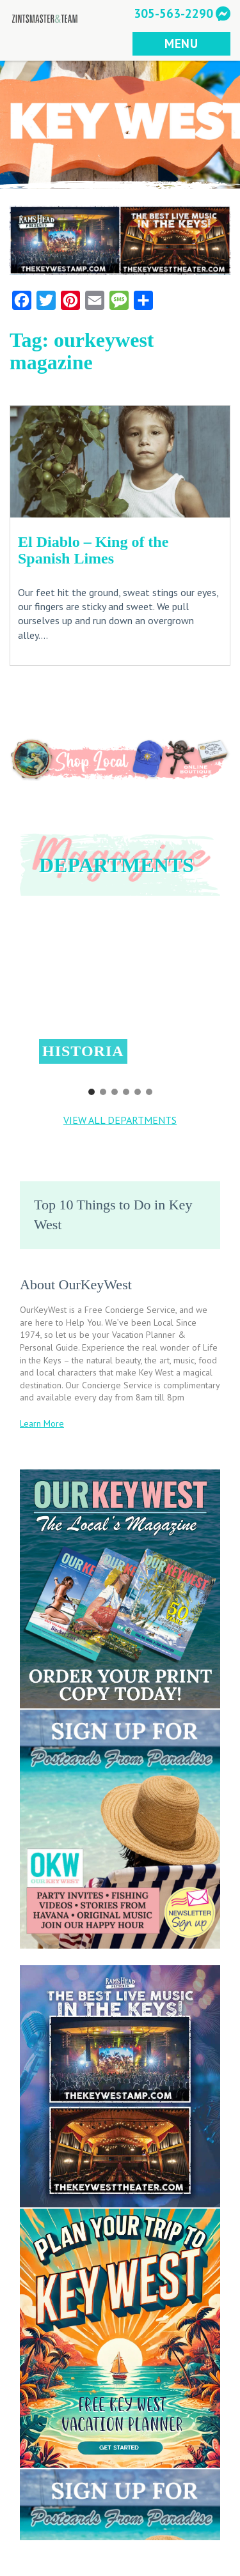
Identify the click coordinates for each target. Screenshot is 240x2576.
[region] (120, 1004)
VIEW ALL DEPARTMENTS (120, 1120)
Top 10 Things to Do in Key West (113, 1214)
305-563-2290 (173, 13)
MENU (181, 43)
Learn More (42, 1423)
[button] (120, 995)
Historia (83, 1051)
